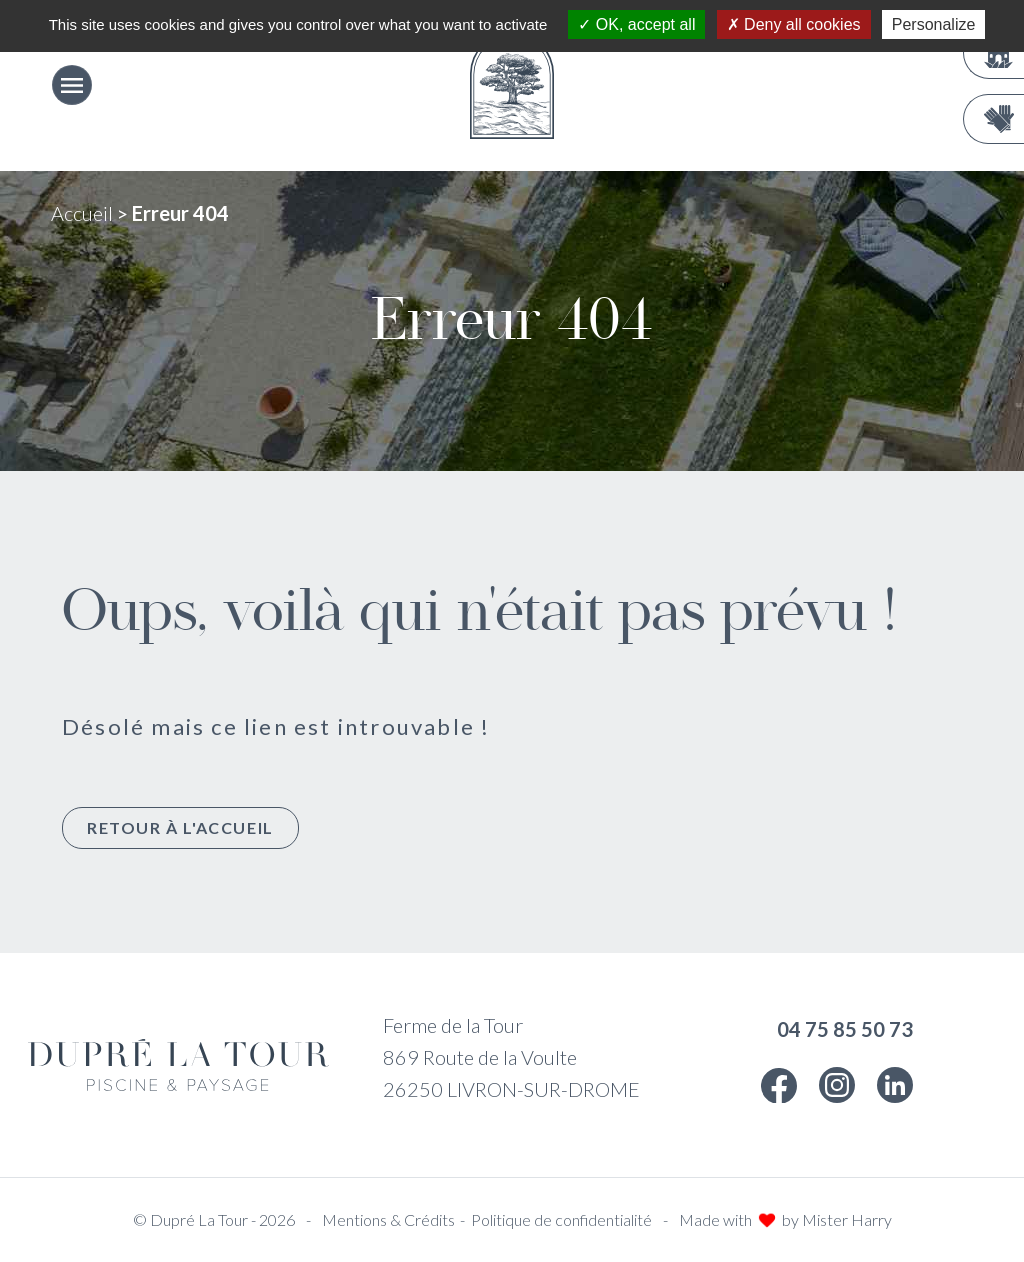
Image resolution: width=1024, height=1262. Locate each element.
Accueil (82, 213)
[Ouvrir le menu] (72, 85)
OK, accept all (636, 24)
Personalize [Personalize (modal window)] (934, 24)
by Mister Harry (837, 1219)
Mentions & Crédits (388, 1219)
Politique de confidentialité (561, 1219)
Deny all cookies (794, 24)
